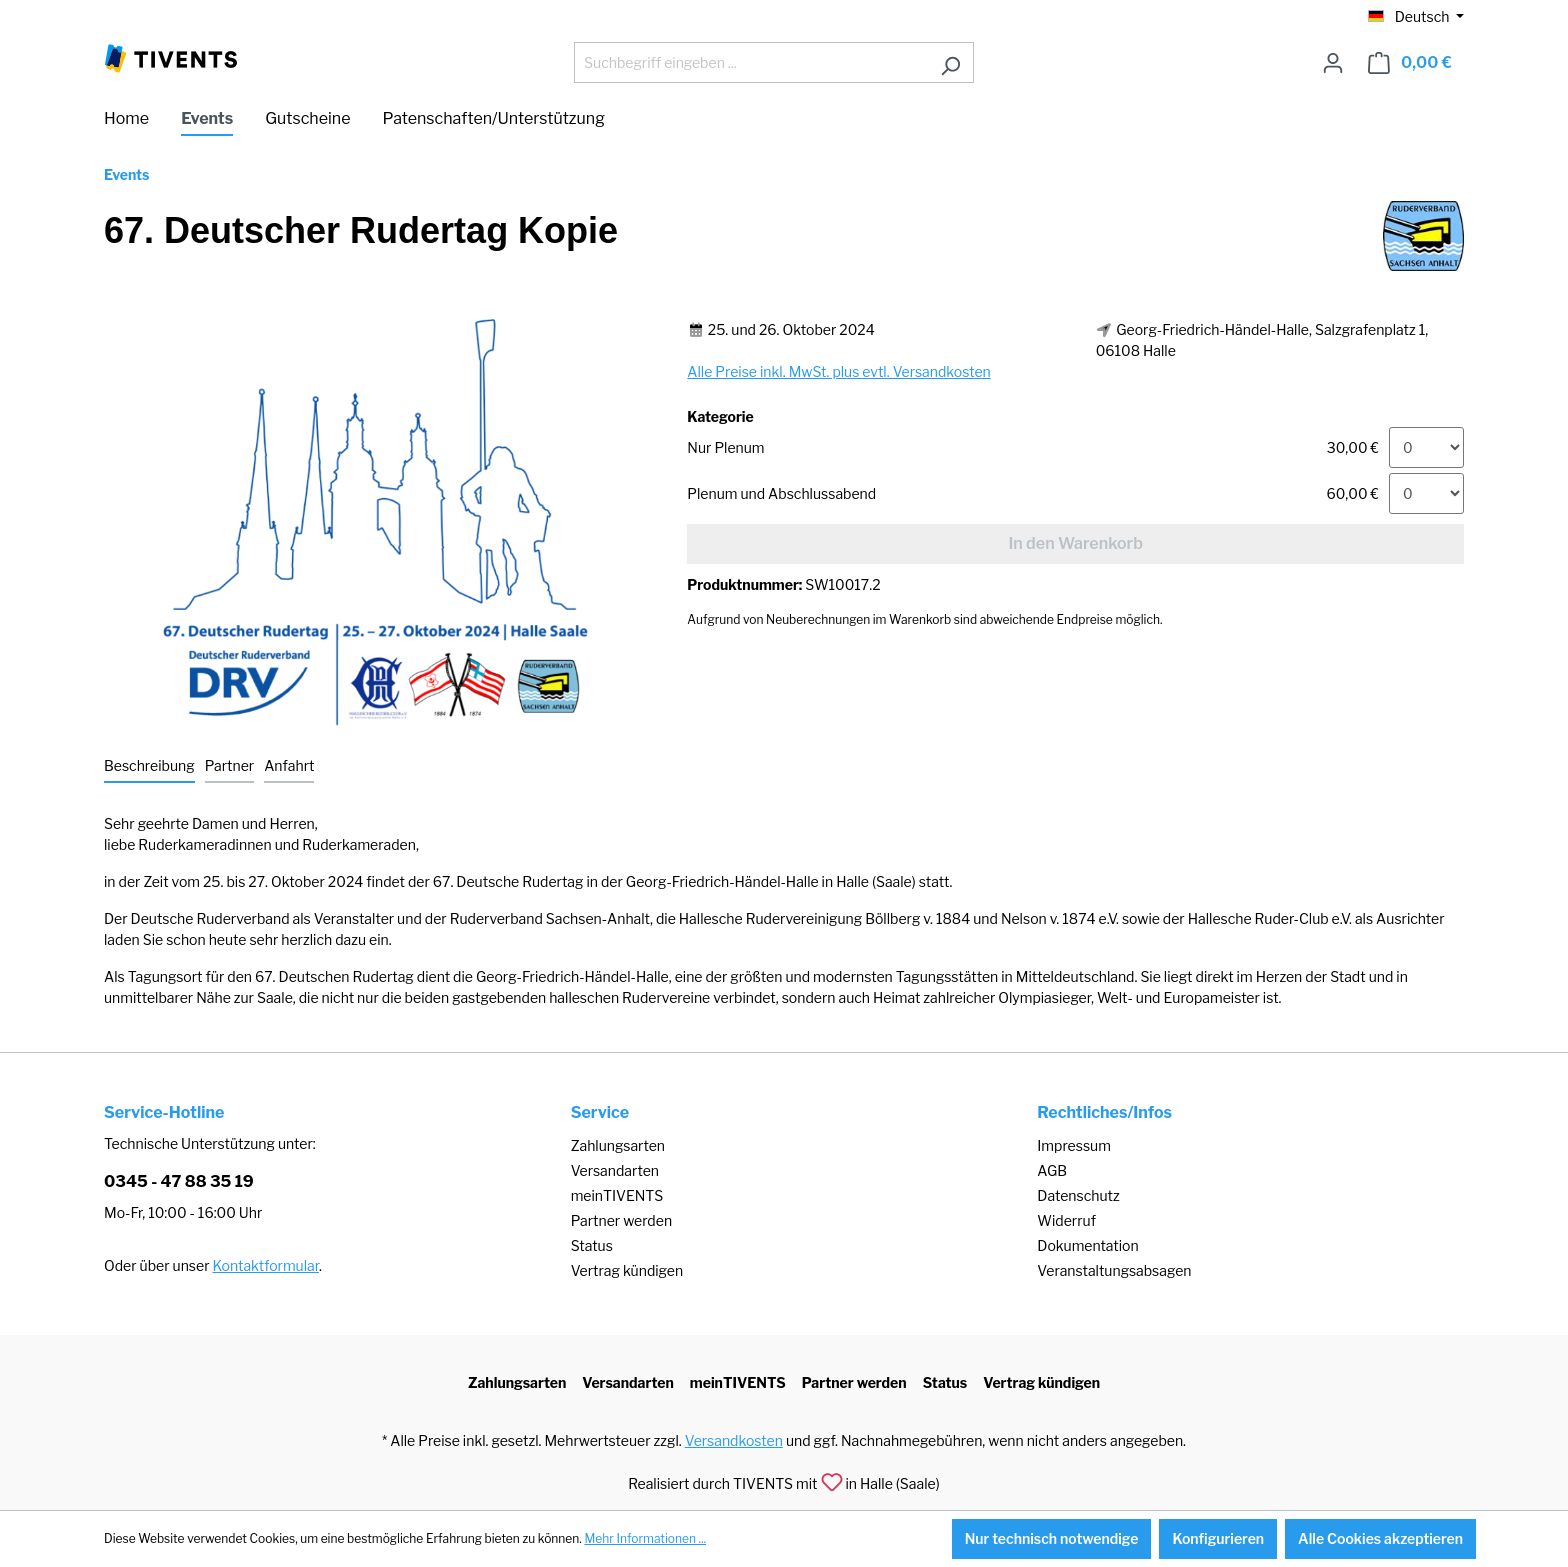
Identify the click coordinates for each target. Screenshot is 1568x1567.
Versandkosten (734, 1440)
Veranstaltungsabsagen (1114, 1270)
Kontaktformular (266, 1265)
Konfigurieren (1218, 1538)
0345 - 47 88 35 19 (179, 1181)
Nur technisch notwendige (1052, 1538)
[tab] (149, 766)
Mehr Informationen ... (645, 1538)
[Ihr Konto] (1333, 63)
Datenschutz (1078, 1195)
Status (592, 1245)
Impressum (1074, 1145)
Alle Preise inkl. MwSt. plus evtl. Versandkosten (838, 371)
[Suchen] (950, 62)
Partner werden (621, 1220)
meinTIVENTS (617, 1195)
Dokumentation (1087, 1245)
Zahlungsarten (618, 1145)
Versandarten (615, 1170)
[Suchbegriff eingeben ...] (751, 62)
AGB (1052, 1170)
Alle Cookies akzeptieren (1380, 1538)
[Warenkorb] (1410, 63)
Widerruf (1066, 1220)
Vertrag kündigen (627, 1270)
